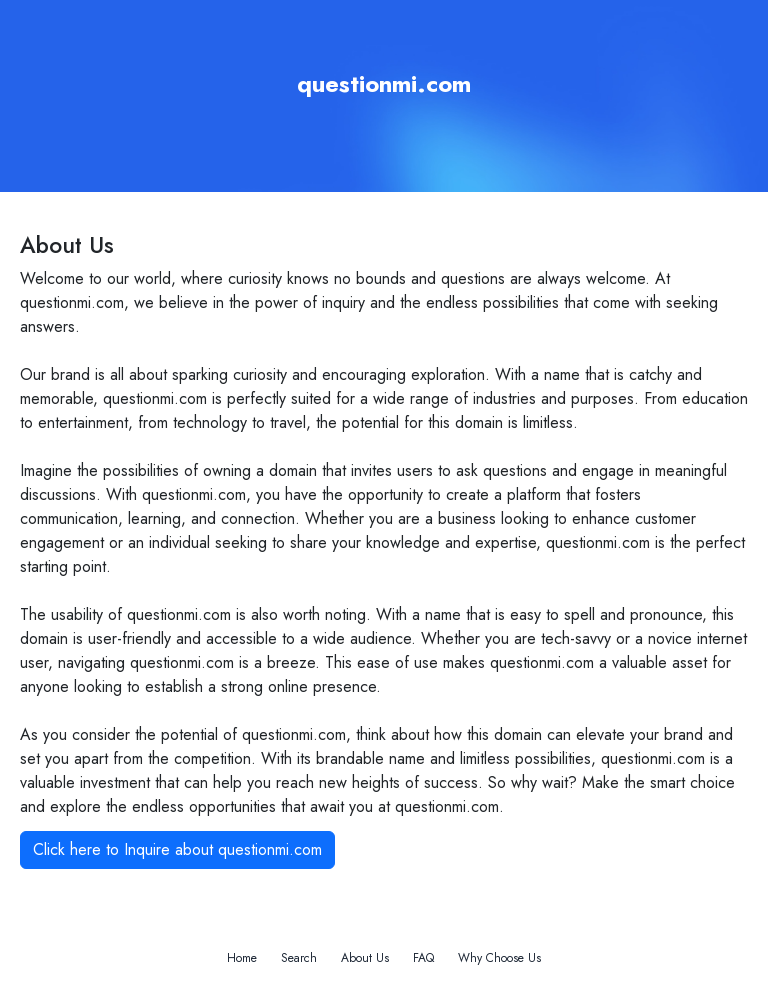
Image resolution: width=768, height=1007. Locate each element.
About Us (365, 958)
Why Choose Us (499, 958)
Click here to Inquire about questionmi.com (177, 849)
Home (242, 958)
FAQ (423, 958)
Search (299, 958)
